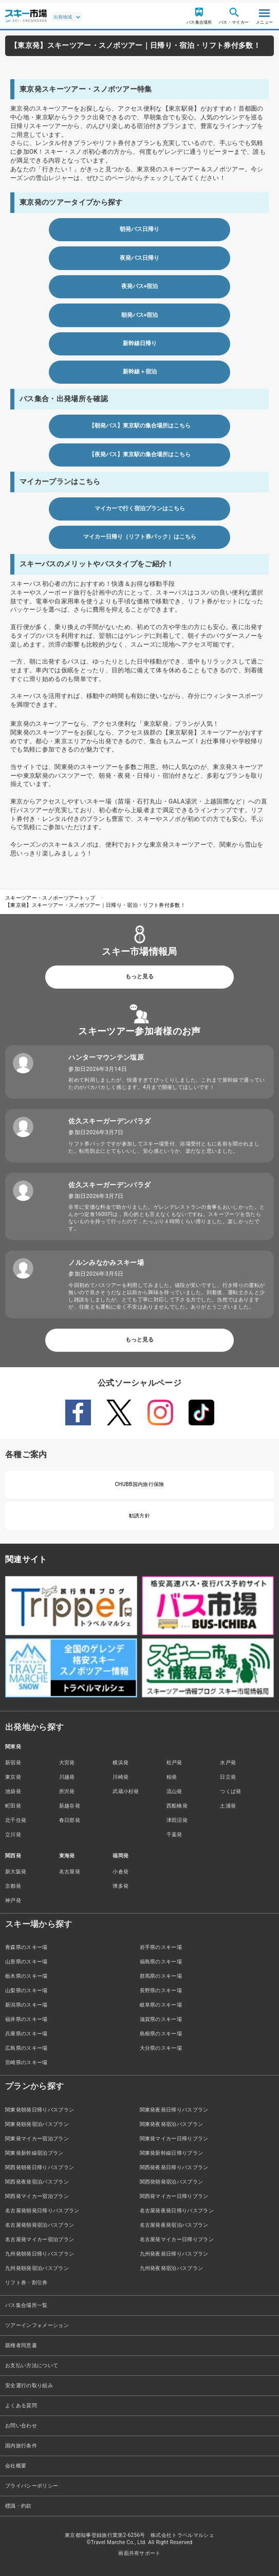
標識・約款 (18, 2506)
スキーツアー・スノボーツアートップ (50, 898)
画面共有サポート (139, 2553)
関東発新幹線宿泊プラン (34, 2153)
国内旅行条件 (21, 2445)
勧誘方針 (139, 1515)
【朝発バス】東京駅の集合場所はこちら (140, 425)
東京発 (13, 1777)
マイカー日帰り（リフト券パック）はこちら (139, 536)
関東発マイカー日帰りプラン (174, 2138)
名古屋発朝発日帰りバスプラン (42, 2210)
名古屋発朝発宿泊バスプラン (39, 2225)
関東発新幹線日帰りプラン (171, 2153)
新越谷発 (69, 1806)
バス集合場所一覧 (26, 2305)
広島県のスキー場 (26, 2048)
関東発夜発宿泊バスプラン (171, 2124)
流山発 (174, 1791)
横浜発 (120, 1762)
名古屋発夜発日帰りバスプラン (177, 2210)
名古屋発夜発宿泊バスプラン (174, 2225)
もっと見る (139, 976)
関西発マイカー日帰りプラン (174, 2196)
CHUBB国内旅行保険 (139, 1484)
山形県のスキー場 (26, 1961)
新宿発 (13, 1762)
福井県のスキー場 (26, 2019)
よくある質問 (21, 2405)
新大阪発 (15, 1871)
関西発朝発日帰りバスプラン (39, 2167)
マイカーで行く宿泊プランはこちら (140, 508)
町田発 (13, 1806)
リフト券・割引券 (26, 2282)
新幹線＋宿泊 (140, 371)
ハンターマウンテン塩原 (106, 1057)
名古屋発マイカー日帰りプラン (177, 2239)
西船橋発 (177, 1806)
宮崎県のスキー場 (26, 2062)
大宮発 (67, 1762)
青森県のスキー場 (26, 1947)
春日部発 (69, 1820)
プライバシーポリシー (31, 2486)
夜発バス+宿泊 (139, 286)
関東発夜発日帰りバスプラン (174, 2110)
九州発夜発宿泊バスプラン (171, 2268)
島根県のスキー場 (161, 2033)
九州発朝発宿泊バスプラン (37, 2268)
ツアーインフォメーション (37, 2325)
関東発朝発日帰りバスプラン (39, 2110)
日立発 (228, 1777)
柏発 (171, 1777)
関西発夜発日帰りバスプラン (174, 2167)
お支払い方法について (31, 2365)
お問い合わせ (21, 2425)
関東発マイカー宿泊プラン (37, 2138)
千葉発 (174, 1834)
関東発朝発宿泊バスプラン (37, 2124)
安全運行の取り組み (29, 2385)
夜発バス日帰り (139, 258)
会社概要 (15, 2465)
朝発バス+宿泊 (139, 315)
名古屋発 (69, 1871)
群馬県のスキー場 (161, 1976)
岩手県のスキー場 (161, 1947)
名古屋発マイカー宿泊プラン (39, 2239)
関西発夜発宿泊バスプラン (37, 2182)
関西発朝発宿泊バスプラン (171, 2182)
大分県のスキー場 (161, 2048)
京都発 (13, 1886)
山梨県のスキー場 (26, 1990)
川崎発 (120, 1777)
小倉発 (120, 1871)
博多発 (120, 1886)
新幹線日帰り (140, 343)
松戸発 (174, 1762)
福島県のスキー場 (161, 1961)
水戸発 (228, 1762)
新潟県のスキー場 (26, 2005)
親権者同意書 (21, 2345)
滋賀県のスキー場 (161, 2019)
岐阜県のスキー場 (161, 2005)
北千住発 (15, 1820)
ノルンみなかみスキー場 (106, 1262)
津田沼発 (177, 1820)
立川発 (13, 1834)
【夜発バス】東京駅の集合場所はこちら (140, 454)
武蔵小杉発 (126, 1791)
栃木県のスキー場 (26, 1976)
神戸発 (13, 1900)
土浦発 (228, 1806)
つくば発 (230, 1791)
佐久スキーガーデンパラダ (109, 1121)
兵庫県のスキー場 (26, 2033)
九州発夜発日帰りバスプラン (174, 2254)
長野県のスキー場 (161, 1990)
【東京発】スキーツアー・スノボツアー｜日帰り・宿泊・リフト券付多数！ (95, 905)
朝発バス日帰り (139, 229)
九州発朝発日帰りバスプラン (39, 2254)
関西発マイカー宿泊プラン (37, 2196)
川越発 (67, 1777)
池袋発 (13, 1791)
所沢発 (67, 1791)
